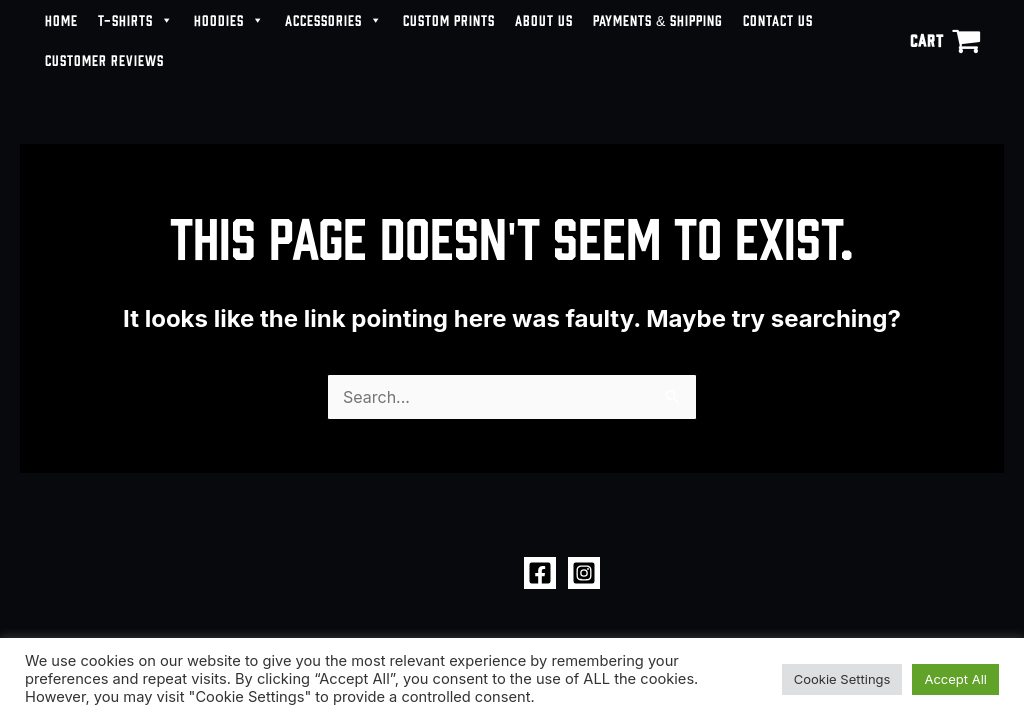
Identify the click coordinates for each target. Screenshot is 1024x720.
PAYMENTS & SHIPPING (658, 19)
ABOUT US (544, 19)
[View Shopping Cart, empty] (945, 40)
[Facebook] (540, 573)
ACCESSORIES (334, 20)
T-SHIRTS (136, 20)
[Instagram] (584, 573)
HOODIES (229, 20)
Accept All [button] (955, 679)
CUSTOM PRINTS (449, 19)
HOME (61, 19)
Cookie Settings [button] (842, 679)
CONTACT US (778, 19)
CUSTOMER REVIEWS (104, 59)
